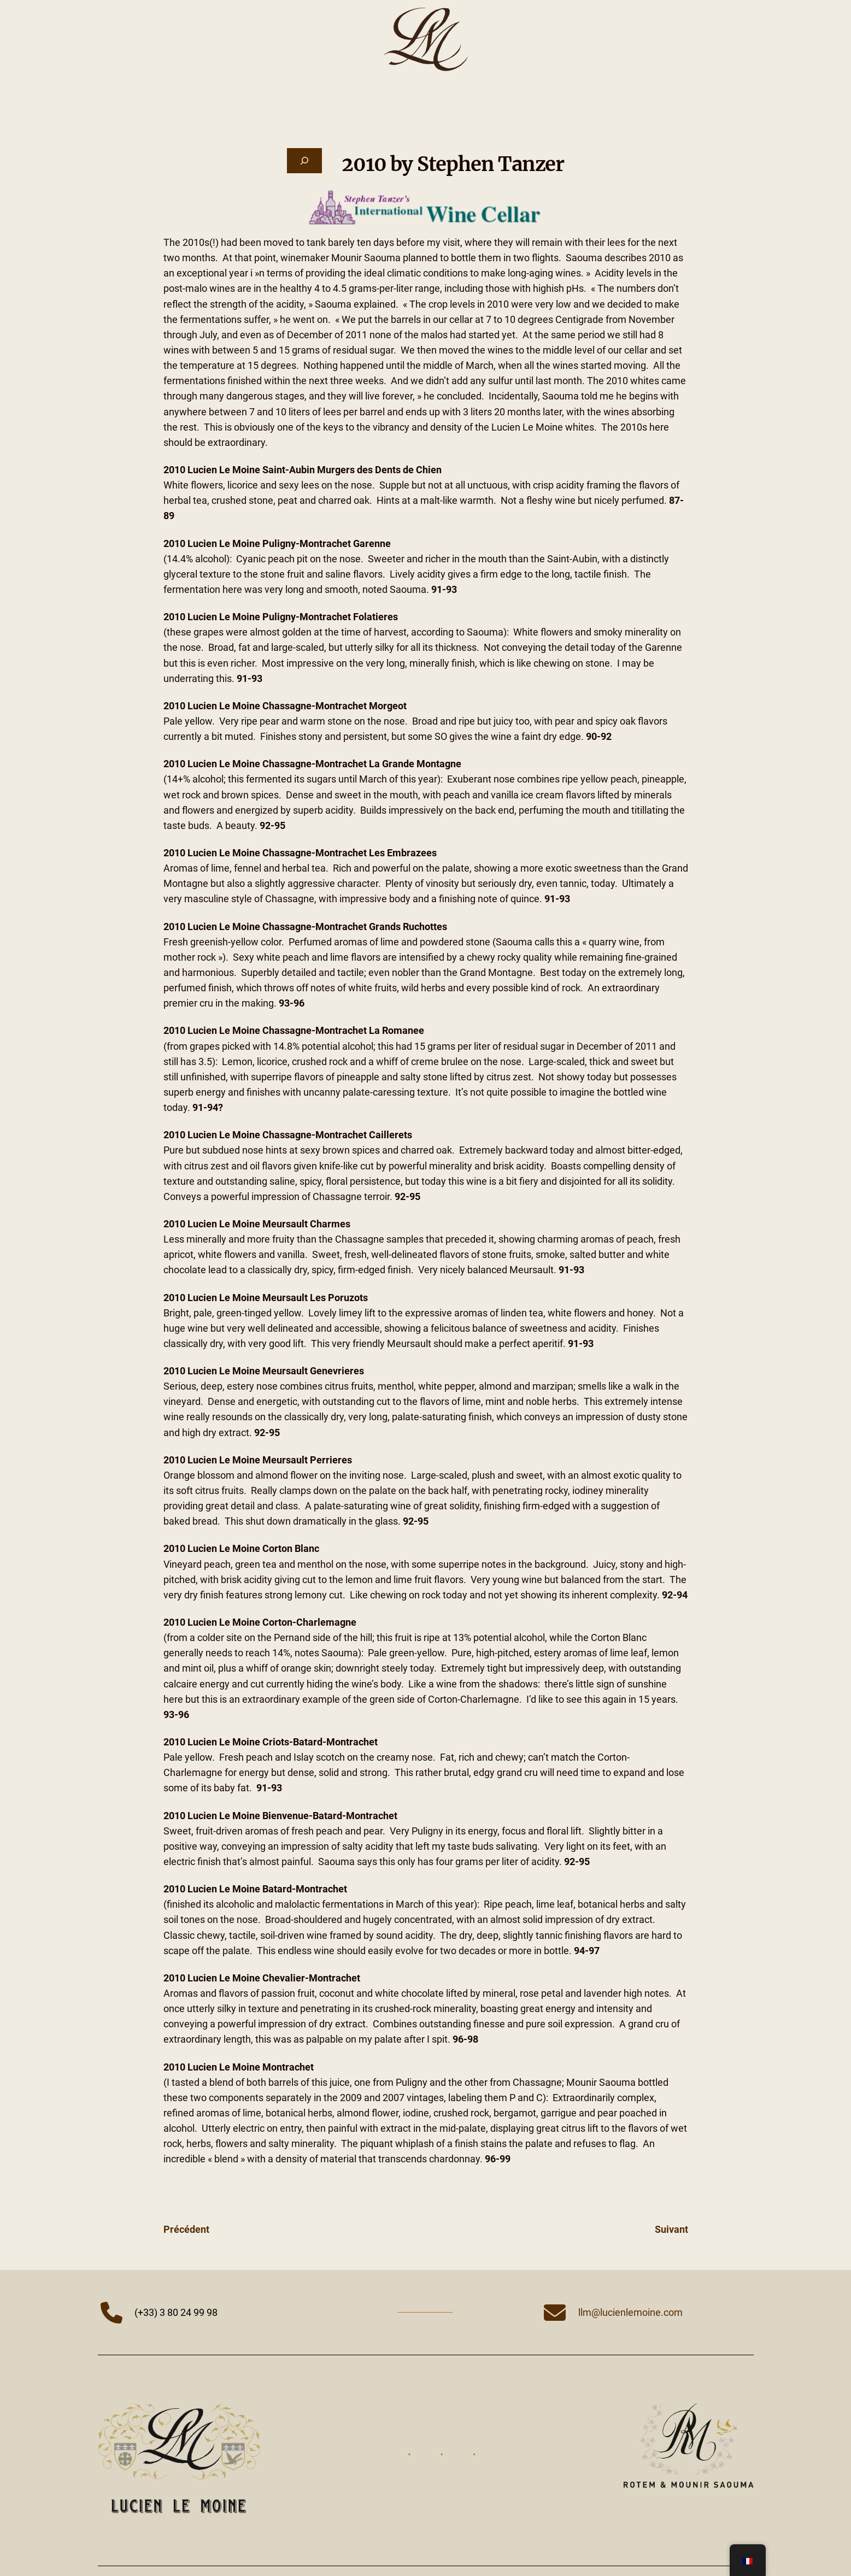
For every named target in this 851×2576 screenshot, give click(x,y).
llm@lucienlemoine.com (630, 2312)
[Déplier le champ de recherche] (304, 160)
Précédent (186, 2229)
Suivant (671, 2229)
